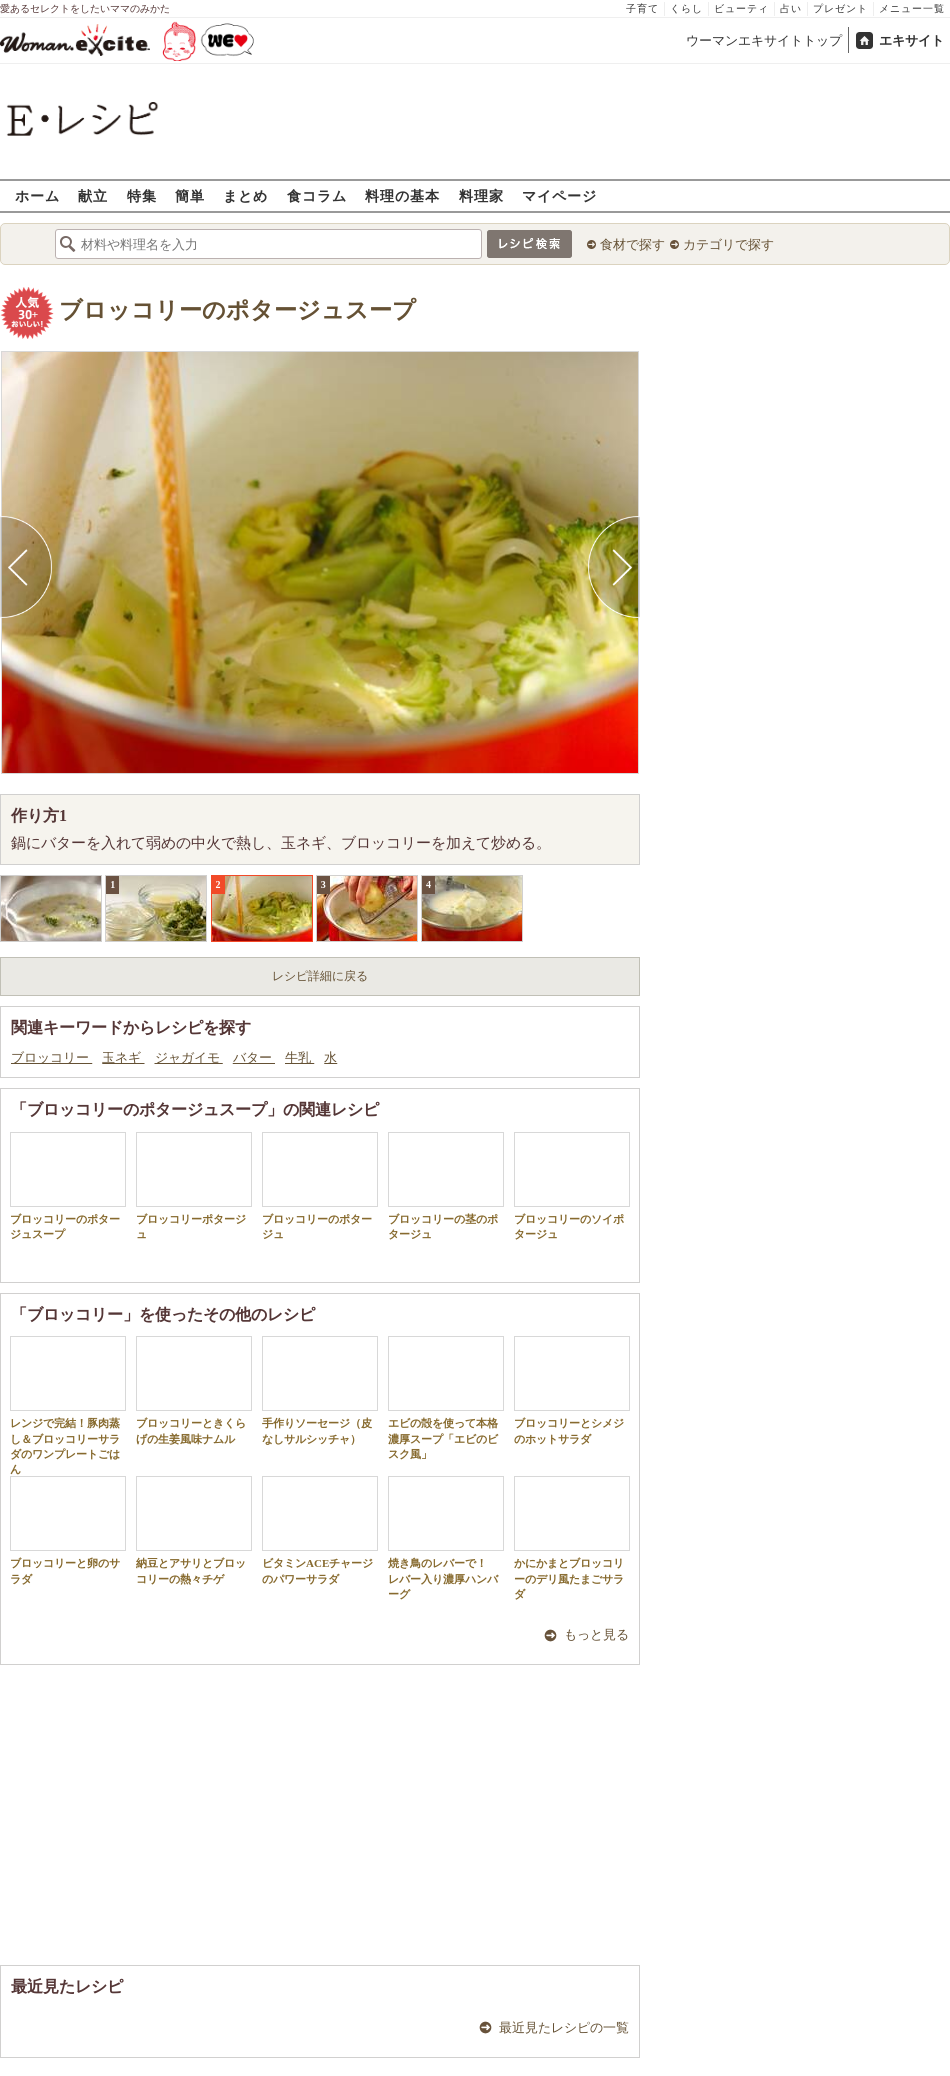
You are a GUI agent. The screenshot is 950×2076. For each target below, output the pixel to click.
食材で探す (632, 244)
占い (791, 8)
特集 (142, 195)
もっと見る (596, 1634)
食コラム (317, 195)
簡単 (190, 195)
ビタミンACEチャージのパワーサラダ (320, 1530)
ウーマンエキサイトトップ (764, 40)
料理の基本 (402, 195)
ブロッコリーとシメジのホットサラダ (572, 1390)
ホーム (37, 195)
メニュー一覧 (912, 8)
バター (254, 1057)
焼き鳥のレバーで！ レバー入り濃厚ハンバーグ (446, 1538)
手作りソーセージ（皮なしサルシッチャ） (320, 1390)
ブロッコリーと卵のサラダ (68, 1530)
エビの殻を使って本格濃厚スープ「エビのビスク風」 (446, 1398)
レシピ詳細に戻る (320, 976)
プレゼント (840, 8)
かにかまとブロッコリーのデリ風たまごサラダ (572, 1538)
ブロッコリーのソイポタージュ (572, 1186)
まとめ (245, 195)
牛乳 (299, 1057)
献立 (93, 195)
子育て (642, 8)
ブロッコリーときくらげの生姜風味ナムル (194, 1390)
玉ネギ (123, 1057)
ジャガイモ (189, 1057)
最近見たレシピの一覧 (564, 2027)
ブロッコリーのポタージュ (320, 1186)
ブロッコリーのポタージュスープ (237, 310)
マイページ (559, 195)
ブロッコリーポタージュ (194, 1186)
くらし (686, 8)
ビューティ (741, 8)
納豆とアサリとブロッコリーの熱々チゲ (194, 1530)
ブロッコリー (51, 1057)
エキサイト (911, 40)
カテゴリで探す (728, 244)
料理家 (481, 195)
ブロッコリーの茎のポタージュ (446, 1186)
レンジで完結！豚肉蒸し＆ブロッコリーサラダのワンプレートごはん (68, 1405)
